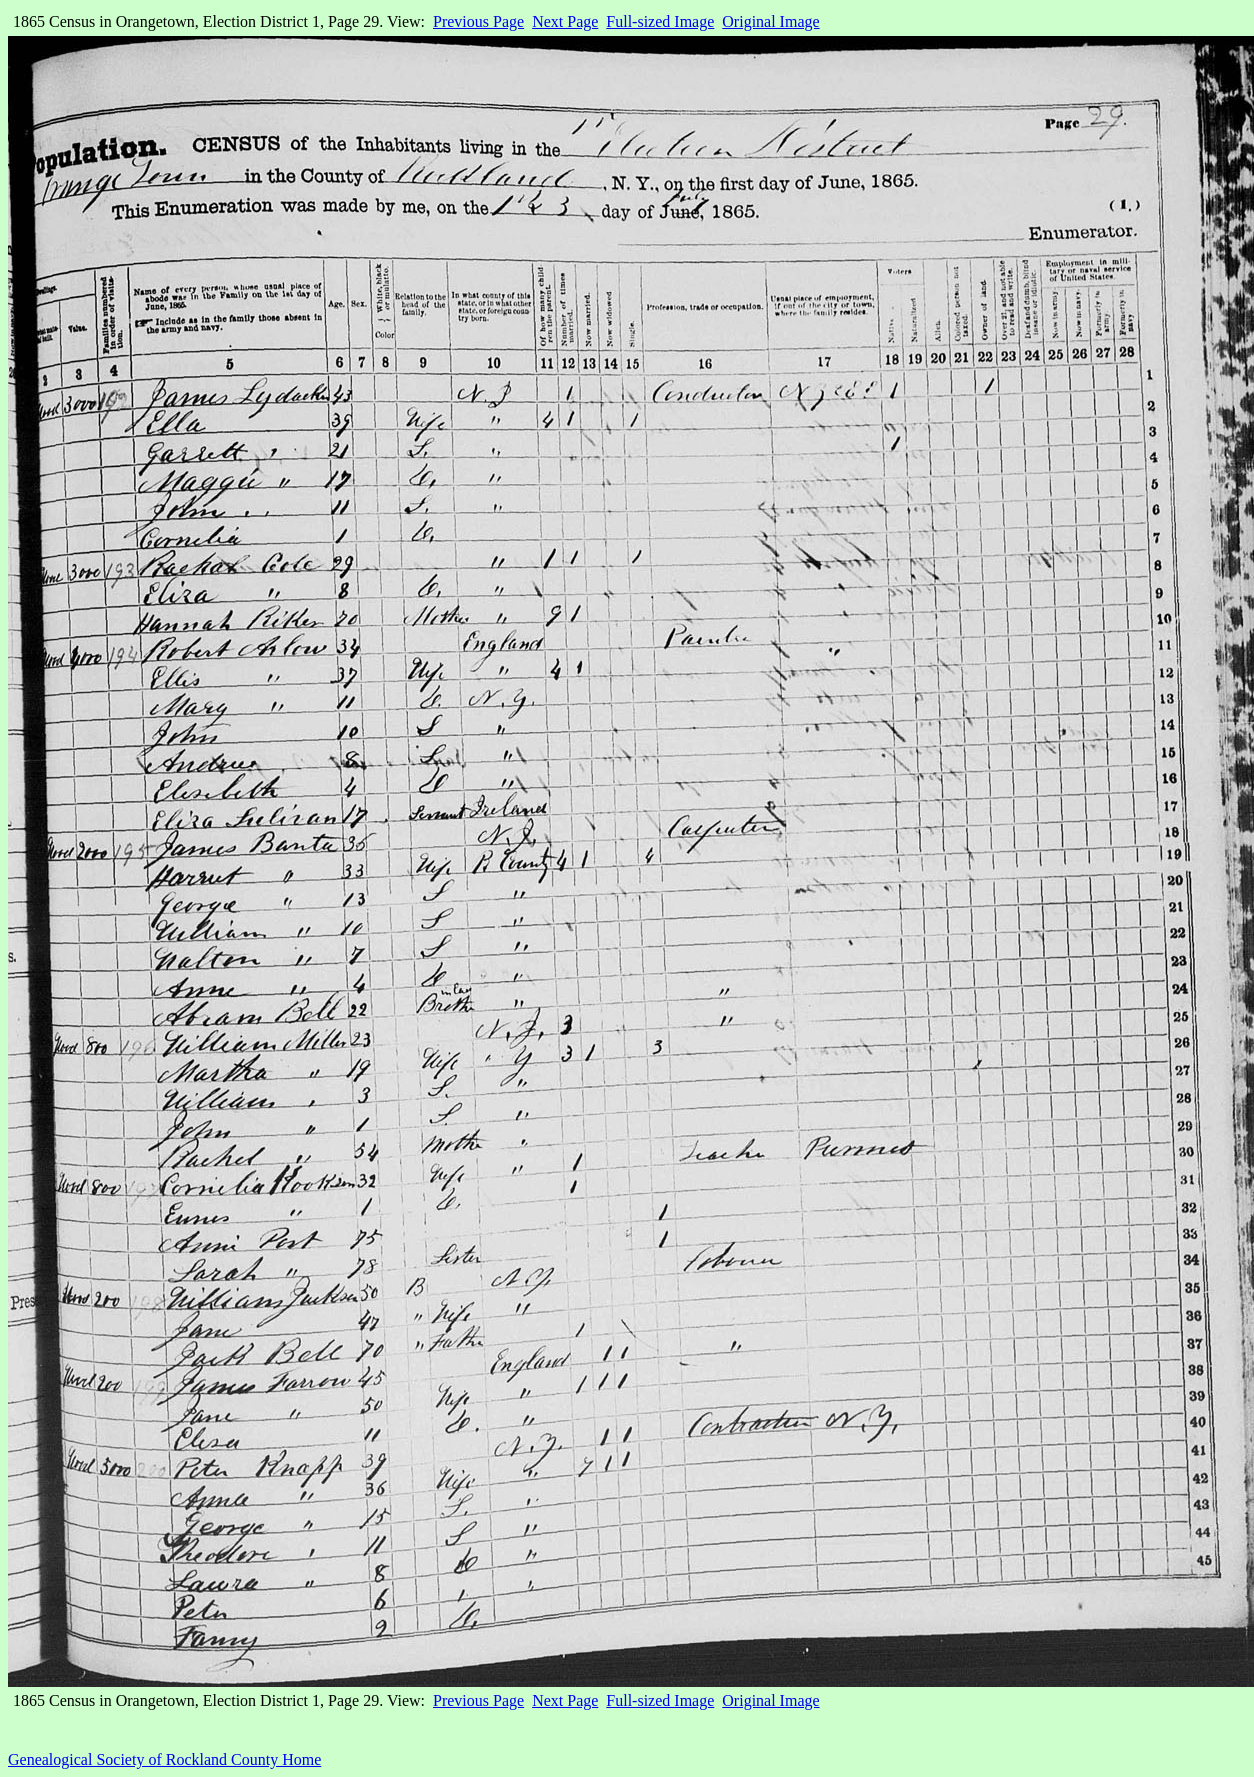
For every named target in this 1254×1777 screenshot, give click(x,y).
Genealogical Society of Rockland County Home (164, 1759)
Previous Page (478, 21)
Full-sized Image (660, 21)
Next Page (565, 21)
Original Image (770, 21)
